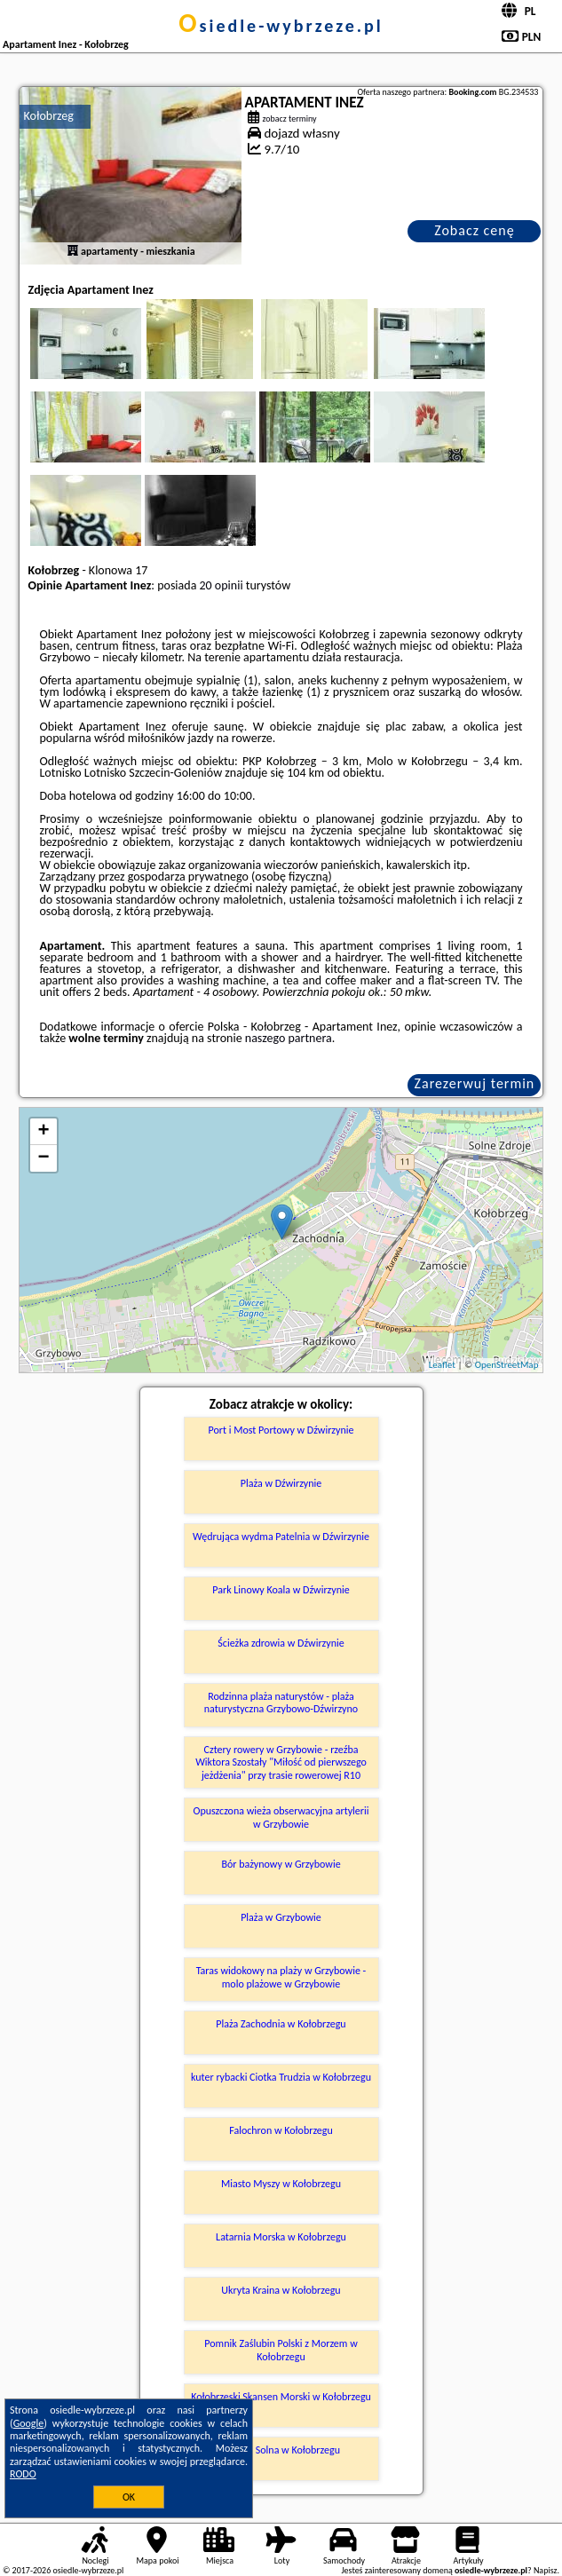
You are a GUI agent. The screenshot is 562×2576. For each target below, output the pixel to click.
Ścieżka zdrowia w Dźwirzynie (281, 1643)
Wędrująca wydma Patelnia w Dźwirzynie (281, 1536)
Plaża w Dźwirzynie (281, 1483)
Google (28, 2423)
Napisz (546, 2570)
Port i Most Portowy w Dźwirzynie (281, 1430)
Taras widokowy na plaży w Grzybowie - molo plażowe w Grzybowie (281, 1976)
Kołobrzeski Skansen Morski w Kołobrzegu (281, 2396)
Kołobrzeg (49, 115)
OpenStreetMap (507, 1365)
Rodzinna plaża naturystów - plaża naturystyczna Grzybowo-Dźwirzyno (281, 1702)
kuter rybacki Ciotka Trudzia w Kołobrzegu (281, 2077)
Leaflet (442, 1365)
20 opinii (221, 585)
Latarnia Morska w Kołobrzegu (281, 2237)
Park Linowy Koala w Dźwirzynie (280, 1590)
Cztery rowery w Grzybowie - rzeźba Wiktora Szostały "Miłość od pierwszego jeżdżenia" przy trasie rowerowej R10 (281, 1762)
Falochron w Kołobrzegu (281, 2130)
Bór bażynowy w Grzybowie (280, 1864)
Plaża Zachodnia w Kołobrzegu (280, 2024)
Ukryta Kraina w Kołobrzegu (280, 2290)
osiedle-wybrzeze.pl (281, 25)
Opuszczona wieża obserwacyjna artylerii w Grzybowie (280, 1817)
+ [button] (43, 1131)
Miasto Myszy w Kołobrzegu (281, 2183)
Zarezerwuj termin (475, 1083)
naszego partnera (288, 1038)
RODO (23, 2474)
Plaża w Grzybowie (281, 1917)
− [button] (43, 1158)
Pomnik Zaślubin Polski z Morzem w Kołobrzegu (280, 2349)
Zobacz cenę (474, 230)
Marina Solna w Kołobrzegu (281, 2450)
